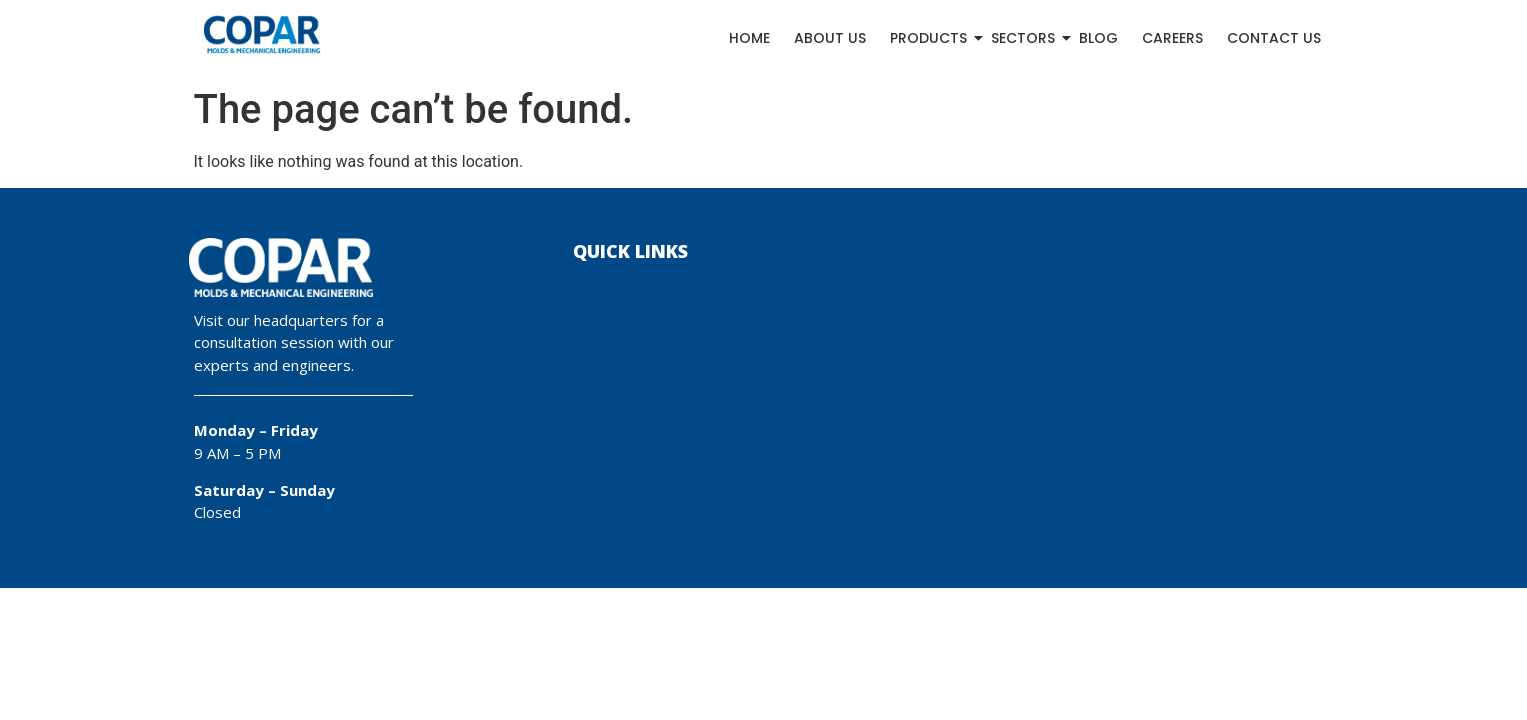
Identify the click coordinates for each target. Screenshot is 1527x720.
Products (929, 38)
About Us (830, 38)
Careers (1172, 38)
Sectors (1024, 38)
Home (749, 38)
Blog (1098, 38)
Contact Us (1274, 38)
